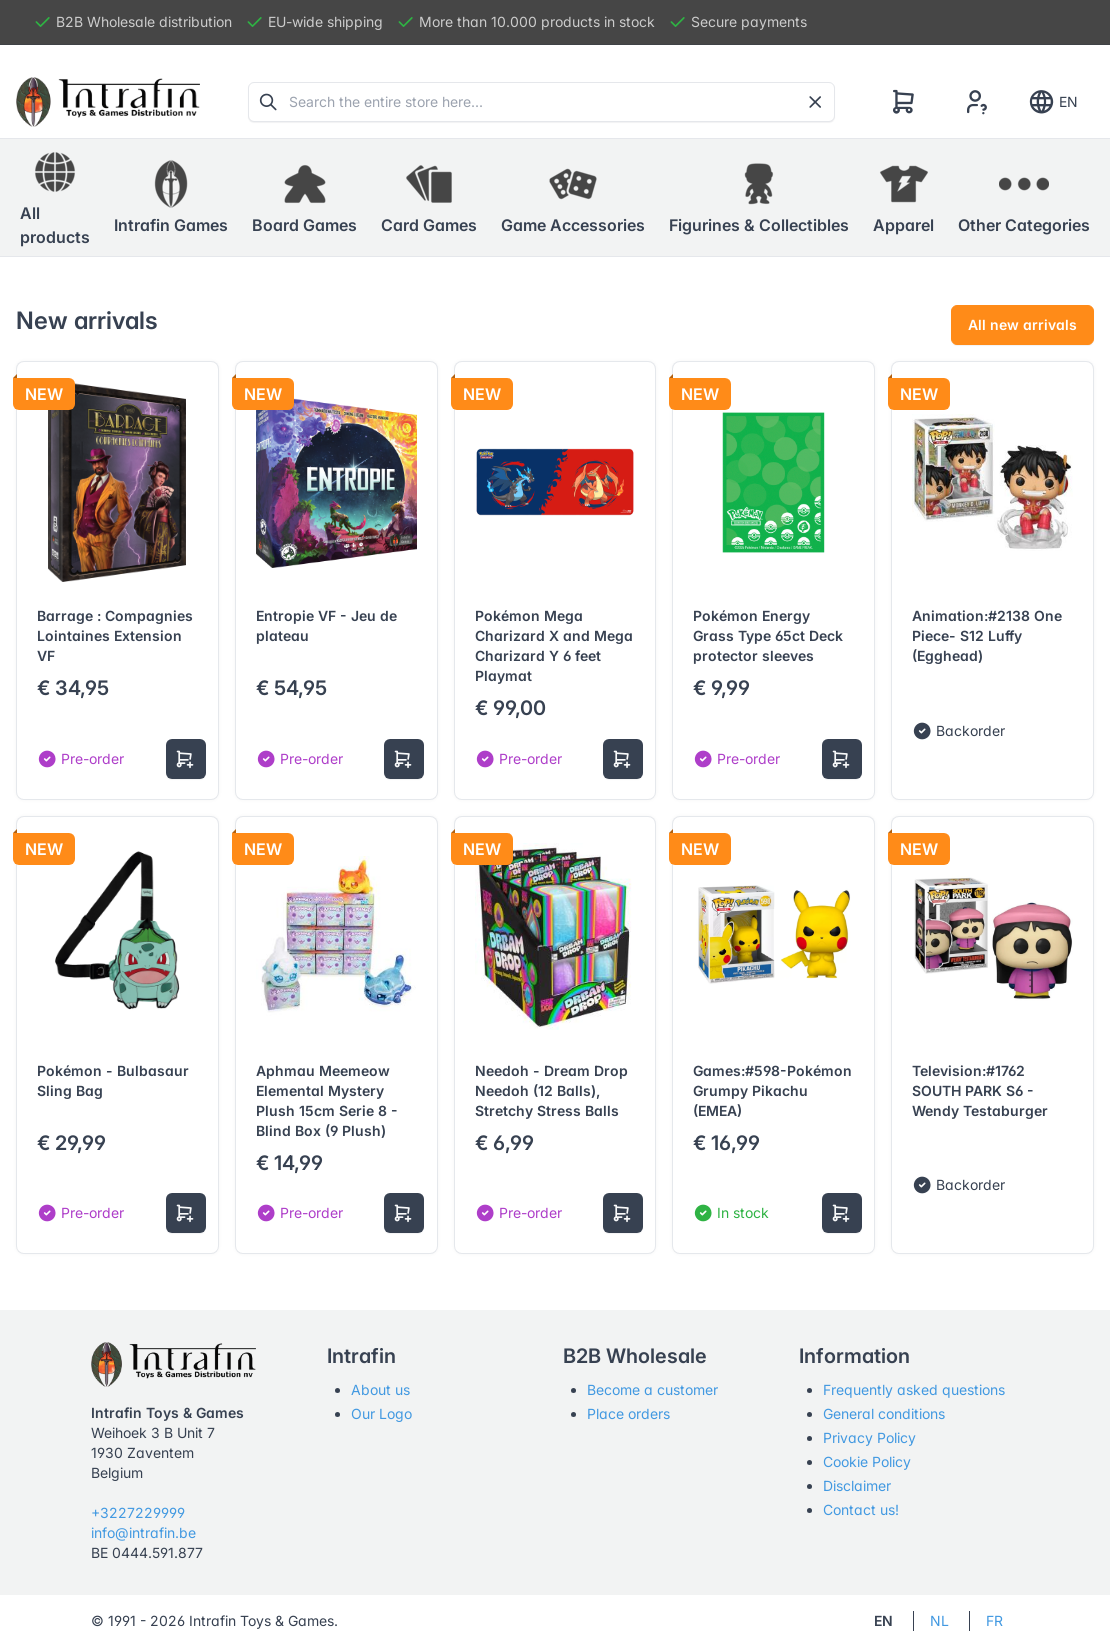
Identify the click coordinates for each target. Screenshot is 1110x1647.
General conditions (884, 1413)
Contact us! (861, 1509)
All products (55, 197)
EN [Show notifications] (1052, 102)
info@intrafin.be (143, 1532)
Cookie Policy (867, 1461)
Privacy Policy (869, 1437)
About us (380, 1389)
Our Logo (381, 1413)
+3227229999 (138, 1512)
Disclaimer (857, 1485)
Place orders (628, 1413)
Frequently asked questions (914, 1389)
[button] (171, 198)
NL (939, 1620)
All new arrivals (1022, 324)
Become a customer (652, 1389)
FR (994, 1620)
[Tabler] (108, 102)
